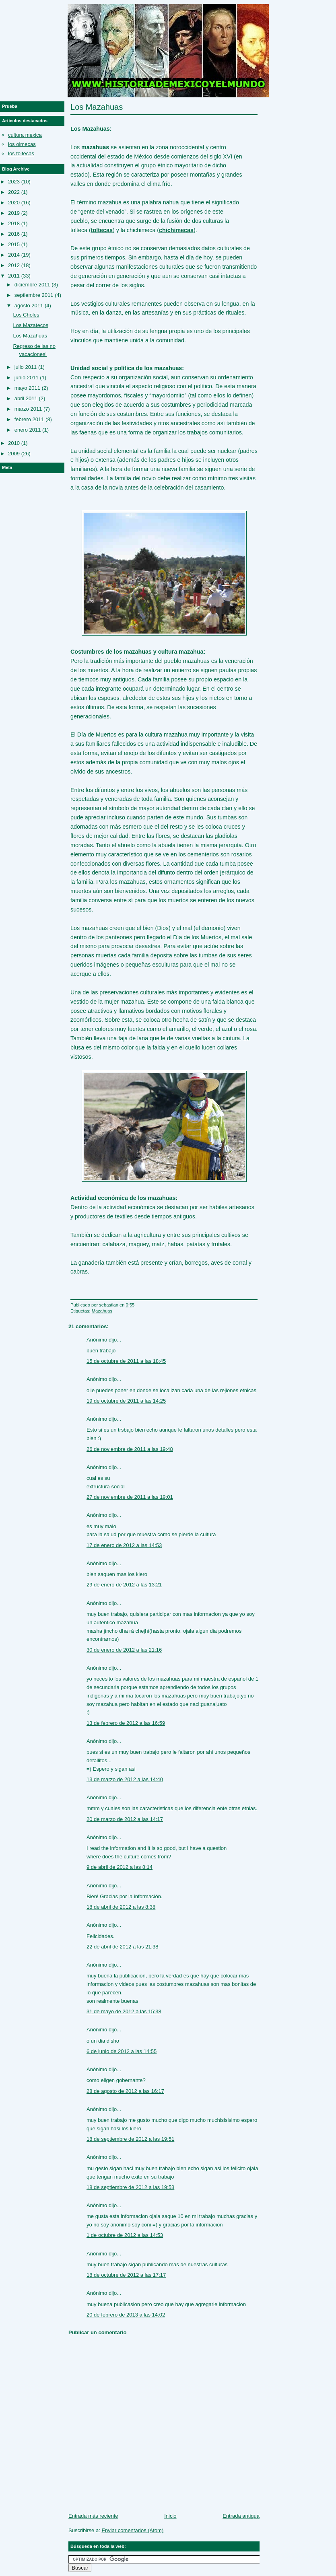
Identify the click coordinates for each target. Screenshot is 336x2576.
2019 (14, 213)
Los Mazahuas (96, 107)
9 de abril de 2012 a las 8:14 (120, 1867)
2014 (14, 255)
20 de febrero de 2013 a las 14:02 (126, 2315)
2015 (14, 244)
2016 (14, 234)
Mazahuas (102, 1311)
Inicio (170, 2516)
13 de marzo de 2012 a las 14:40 (125, 1779)
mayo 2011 (27, 388)
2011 (14, 276)
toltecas (102, 230)
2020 (14, 203)
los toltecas (21, 153)
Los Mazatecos (30, 325)
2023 (14, 182)
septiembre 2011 (34, 295)
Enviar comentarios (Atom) (132, 2530)
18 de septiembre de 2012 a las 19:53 (130, 2187)
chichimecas (176, 230)
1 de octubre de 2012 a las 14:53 (125, 2235)
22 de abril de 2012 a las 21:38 (123, 1947)
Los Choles (26, 315)
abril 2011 (25, 398)
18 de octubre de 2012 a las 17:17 (126, 2275)
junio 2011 (26, 377)
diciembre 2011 (32, 285)
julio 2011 (25, 367)
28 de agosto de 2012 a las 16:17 (125, 2091)
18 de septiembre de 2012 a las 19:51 (130, 2139)
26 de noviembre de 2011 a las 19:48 (130, 1449)
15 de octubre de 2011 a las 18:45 (126, 1361)
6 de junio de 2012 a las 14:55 (122, 2051)
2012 (14, 265)
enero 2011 (27, 430)
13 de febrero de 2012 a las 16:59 (126, 1723)
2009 (14, 454)
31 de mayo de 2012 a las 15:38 (124, 2011)
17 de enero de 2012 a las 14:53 (124, 1545)
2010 (14, 443)
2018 (14, 223)
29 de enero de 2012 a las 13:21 (124, 1585)
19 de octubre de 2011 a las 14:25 (126, 1401)
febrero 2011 (29, 419)
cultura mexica (25, 135)
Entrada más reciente (93, 2516)
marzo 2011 (28, 409)
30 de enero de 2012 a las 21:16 (124, 1650)
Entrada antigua (241, 2516)
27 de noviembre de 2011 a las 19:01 (130, 1497)
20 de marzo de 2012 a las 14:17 (125, 1819)
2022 (14, 192)
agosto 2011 (28, 305)
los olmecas (22, 144)
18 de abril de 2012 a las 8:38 (121, 1907)
